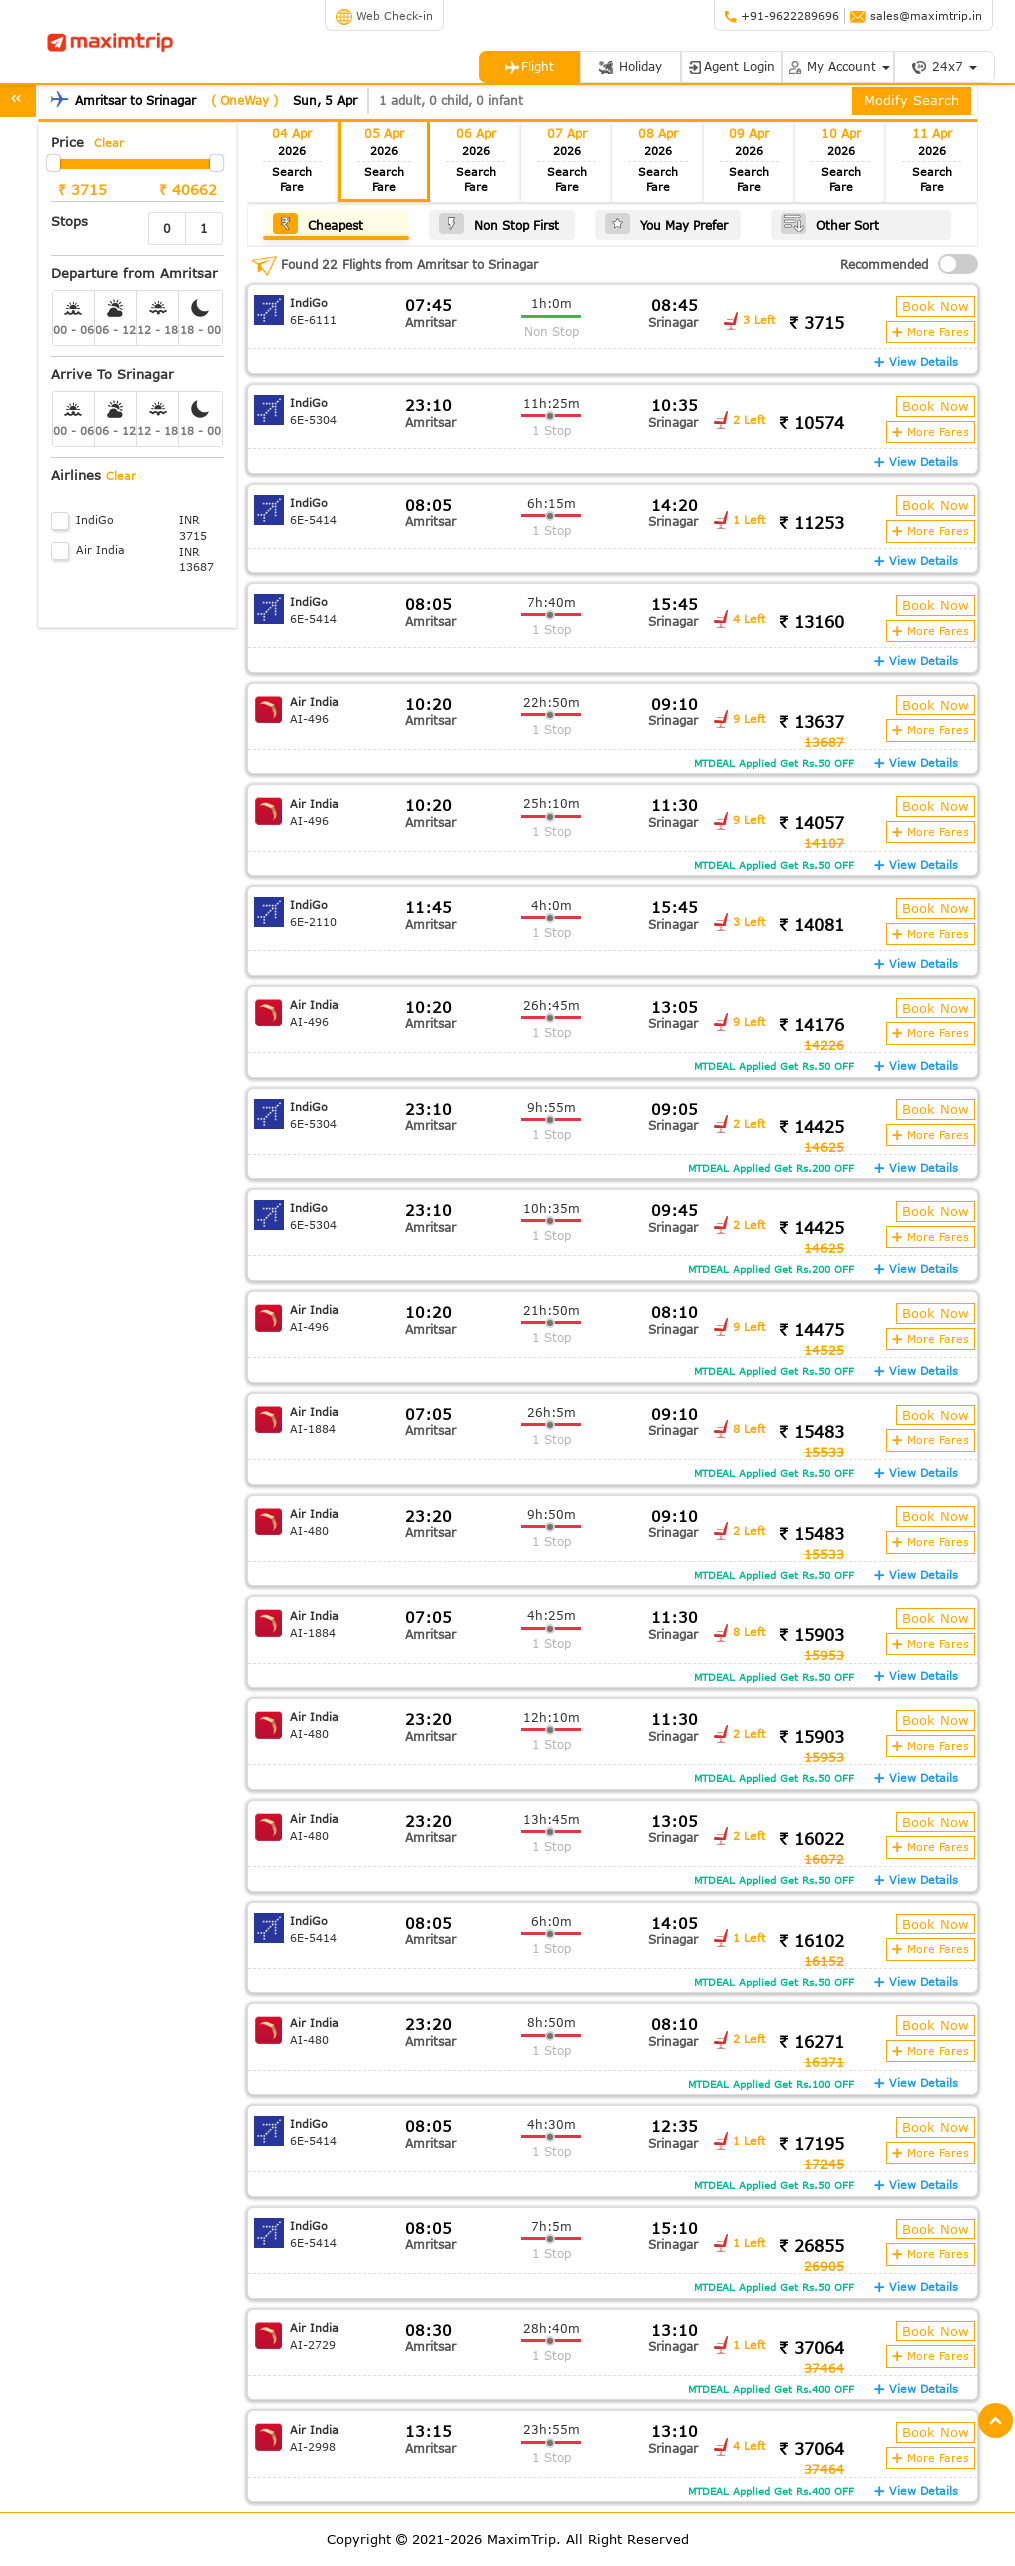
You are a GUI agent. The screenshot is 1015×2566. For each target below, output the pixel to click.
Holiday (630, 66)
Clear (109, 142)
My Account (838, 66)
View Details (916, 361)
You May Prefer (666, 223)
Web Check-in (384, 15)
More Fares (930, 331)
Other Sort (830, 223)
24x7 (944, 66)
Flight (529, 66)
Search (292, 179)
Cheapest (318, 223)
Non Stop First (499, 223)
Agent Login (731, 66)
